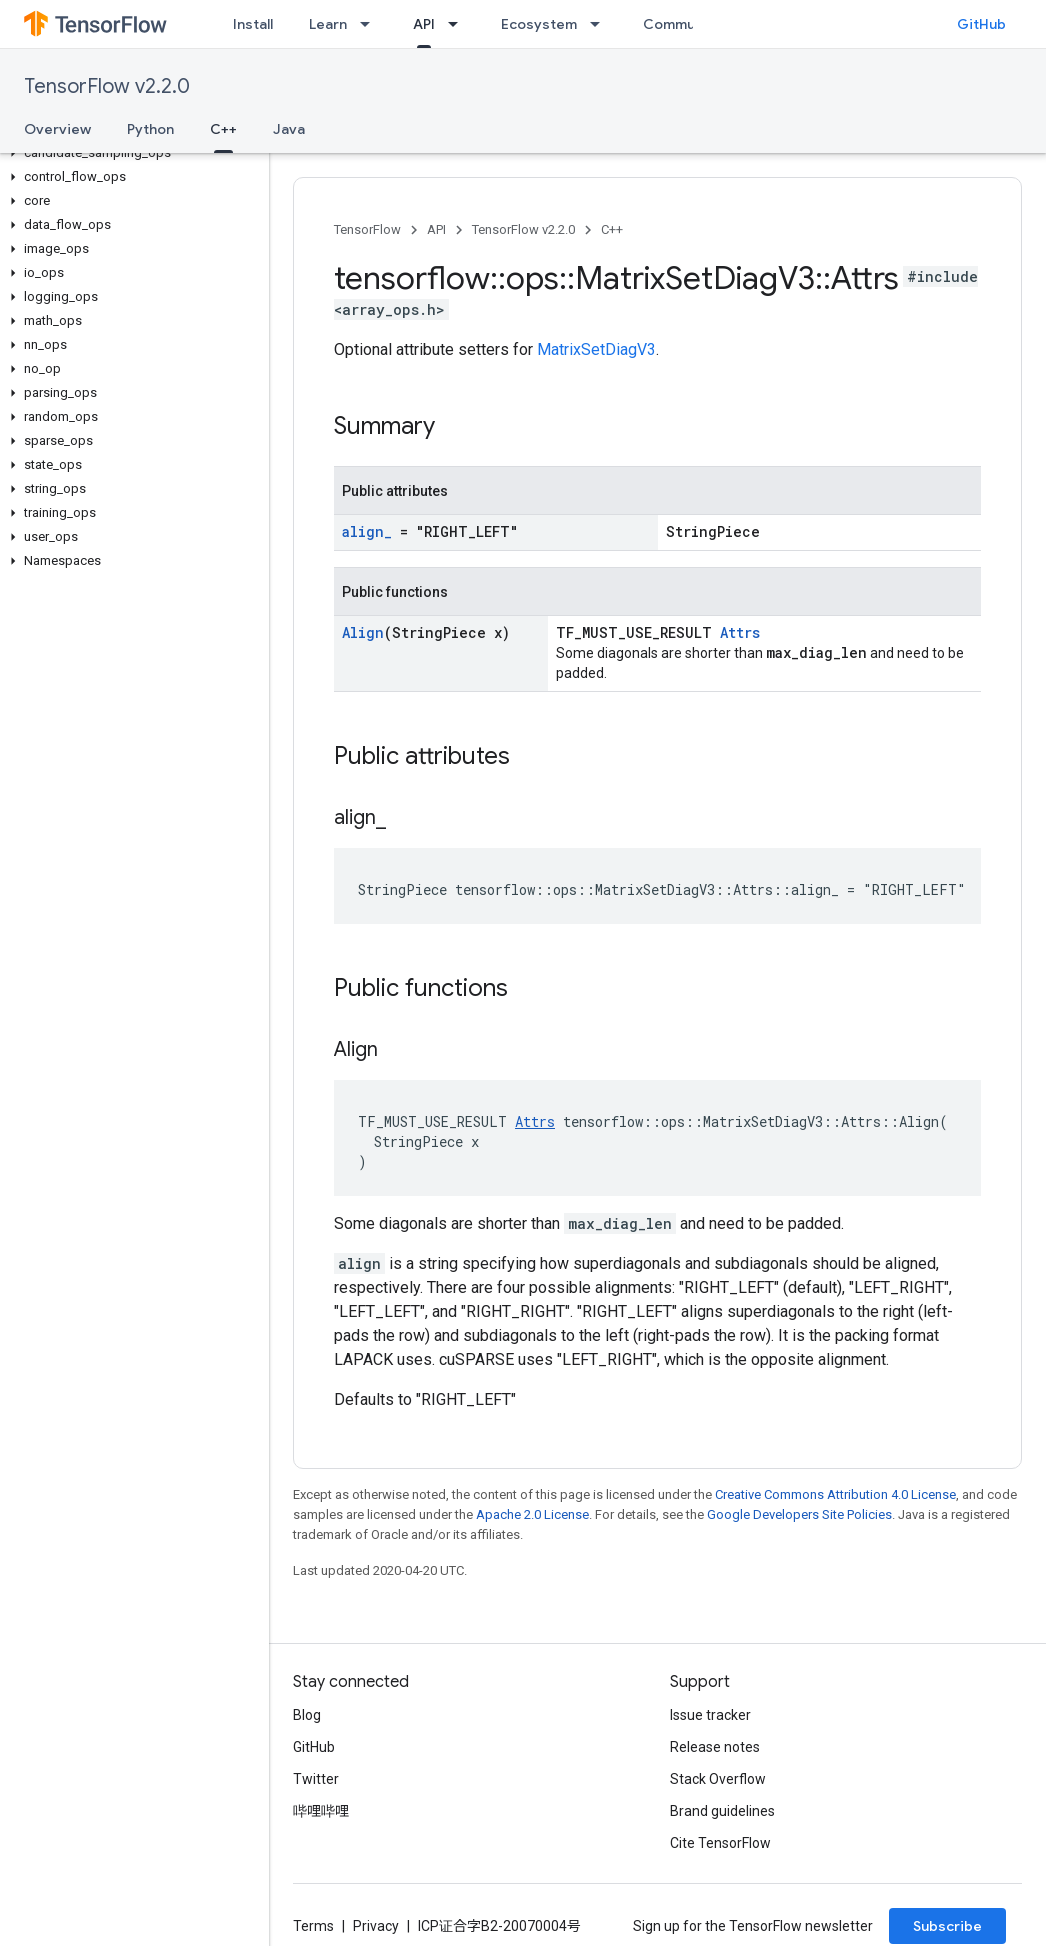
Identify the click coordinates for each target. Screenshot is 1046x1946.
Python (150, 129)
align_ (367, 531)
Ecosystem (539, 24)
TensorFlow (367, 229)
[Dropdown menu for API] (459, 24)
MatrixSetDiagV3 (596, 349)
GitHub (981, 24)
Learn (328, 24)
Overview (57, 129)
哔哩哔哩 (321, 1811)
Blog (307, 1715)
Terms (313, 1926)
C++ (612, 229)
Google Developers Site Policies (799, 1514)
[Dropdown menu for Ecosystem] (601, 24)
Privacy (376, 1926)
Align (363, 632)
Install (253, 24)
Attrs (740, 632)
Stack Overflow (718, 1779)
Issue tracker (710, 1715)
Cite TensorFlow (720, 1843)
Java (289, 129)
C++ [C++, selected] (223, 129)
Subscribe (947, 1926)
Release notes (715, 1747)
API (436, 229)
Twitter (316, 1779)
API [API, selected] (424, 24)
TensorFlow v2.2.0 (107, 86)
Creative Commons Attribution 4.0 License (835, 1494)
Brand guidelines (722, 1811)
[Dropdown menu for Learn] (371, 24)
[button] (130, 153)
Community (682, 24)
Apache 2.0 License (532, 1514)
